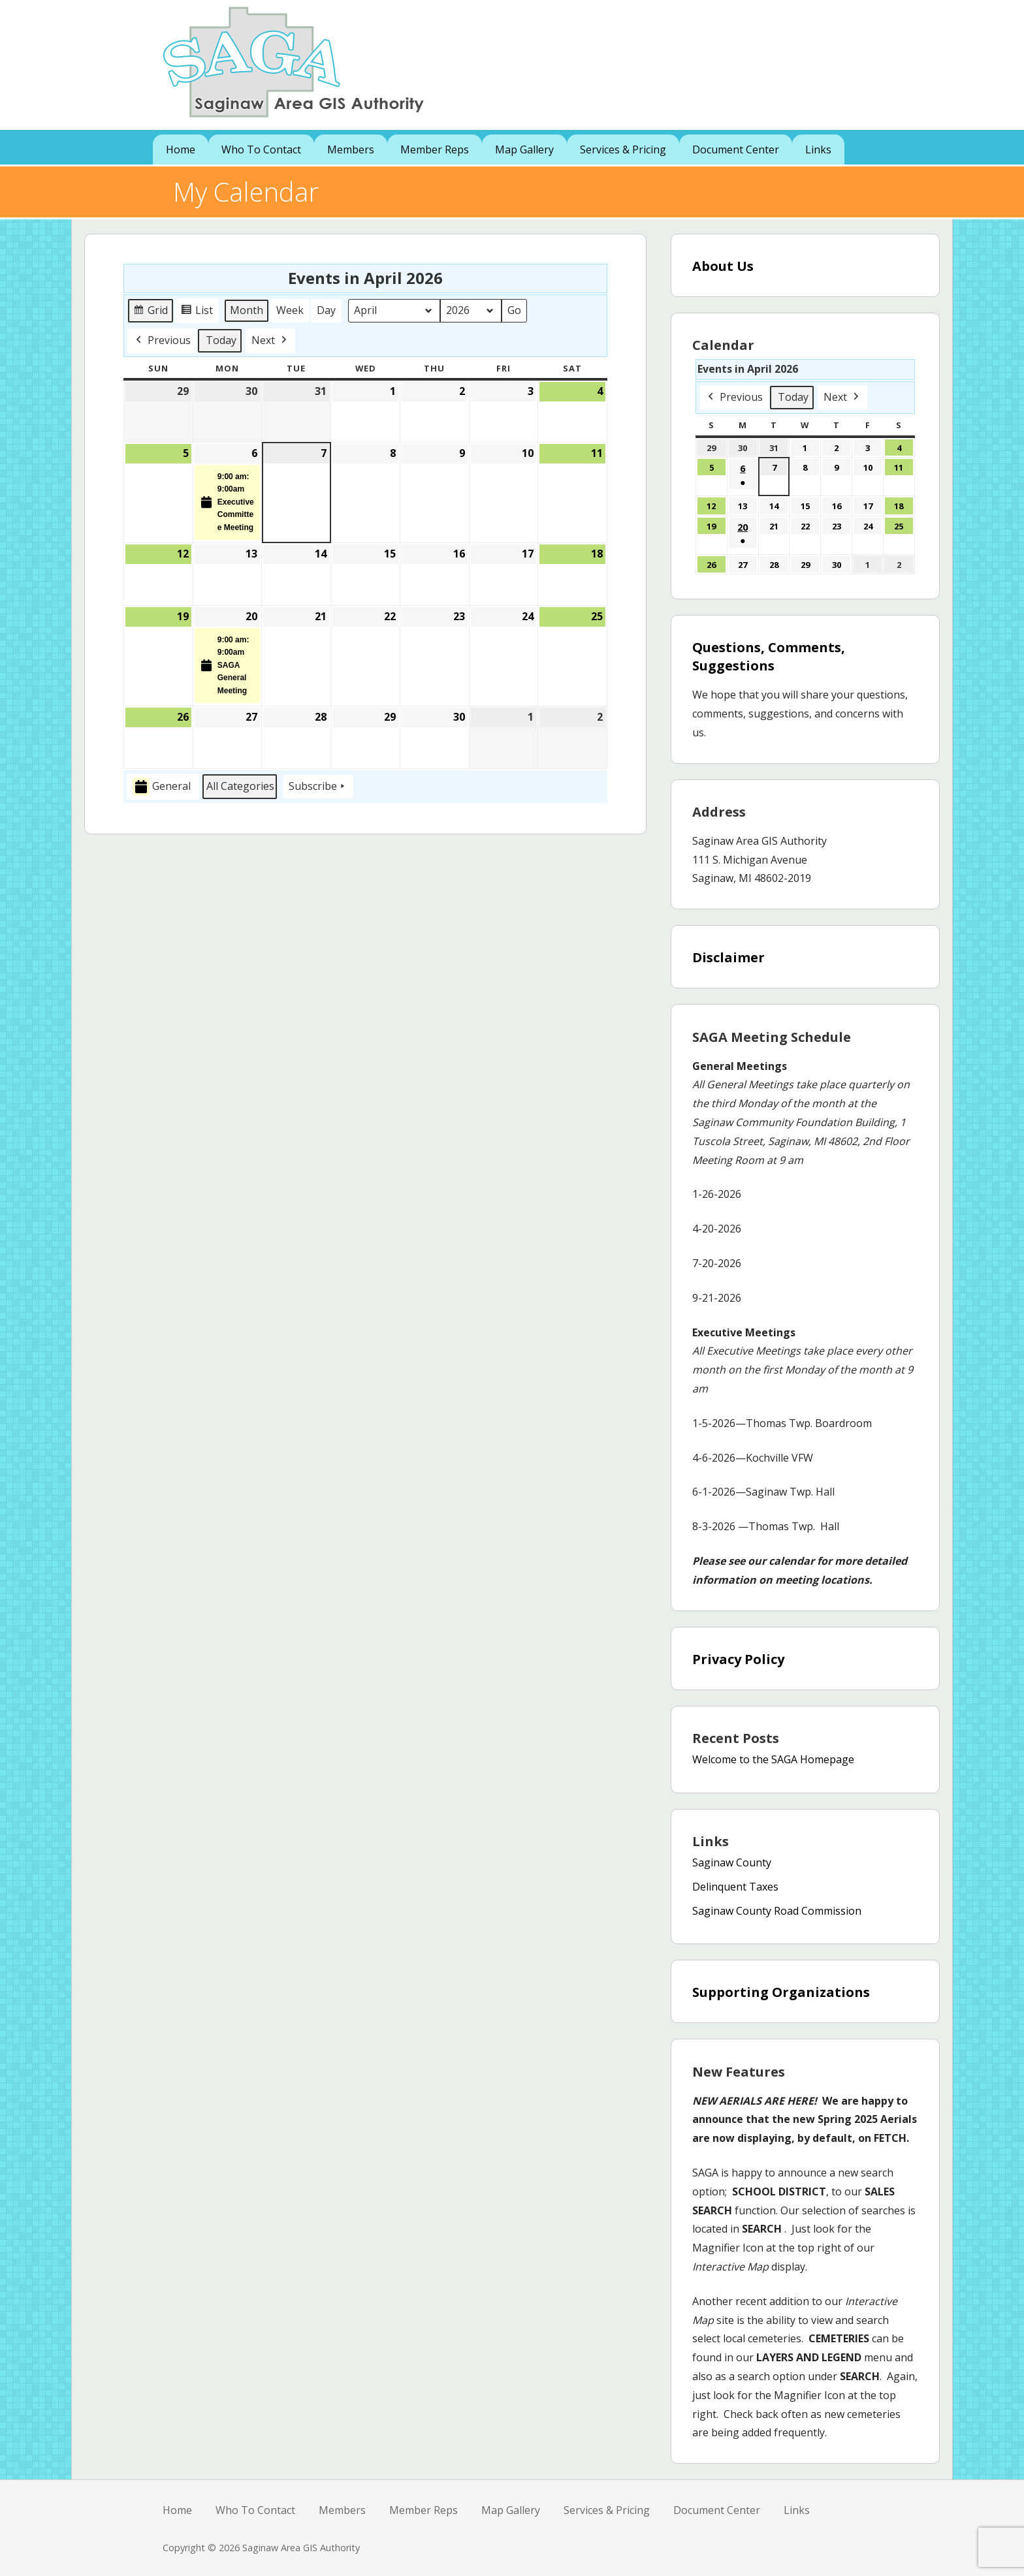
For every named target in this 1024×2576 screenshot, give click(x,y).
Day (326, 309)
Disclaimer (728, 957)
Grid (151, 311)
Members (350, 149)
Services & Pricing (623, 149)
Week (290, 309)
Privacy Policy (738, 1659)
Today (221, 339)
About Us (723, 266)
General (162, 786)
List (198, 311)
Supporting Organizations (781, 1992)
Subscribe (318, 786)
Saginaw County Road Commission (776, 1911)
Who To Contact (261, 149)
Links (818, 149)
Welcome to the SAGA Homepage (773, 1759)
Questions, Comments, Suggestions (768, 656)
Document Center (735, 149)
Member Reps (434, 149)
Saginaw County (731, 1862)
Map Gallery (524, 149)
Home (180, 149)
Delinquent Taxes (735, 1886)
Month (246, 309)
